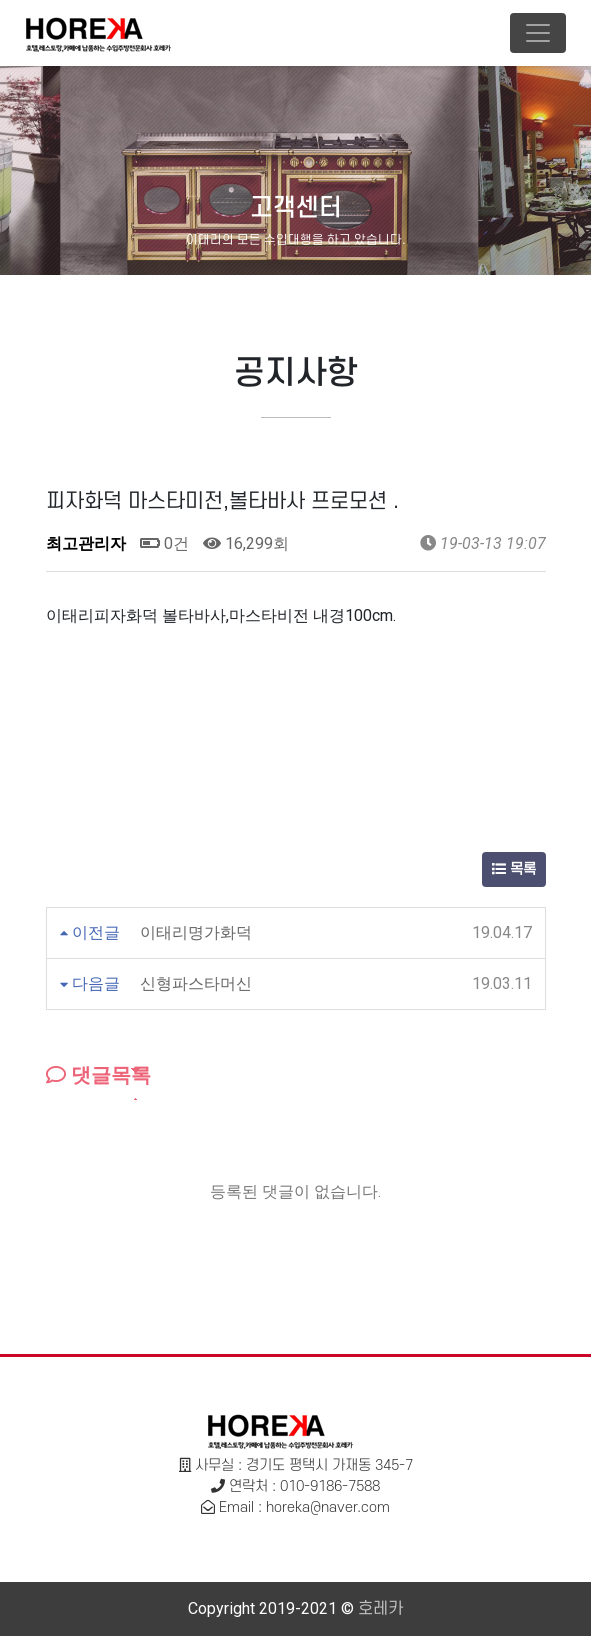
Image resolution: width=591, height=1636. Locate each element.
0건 (164, 543)
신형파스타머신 (196, 983)
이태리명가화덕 (196, 932)
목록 (514, 869)
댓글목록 (98, 1075)
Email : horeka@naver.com (304, 1507)
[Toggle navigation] (538, 33)
